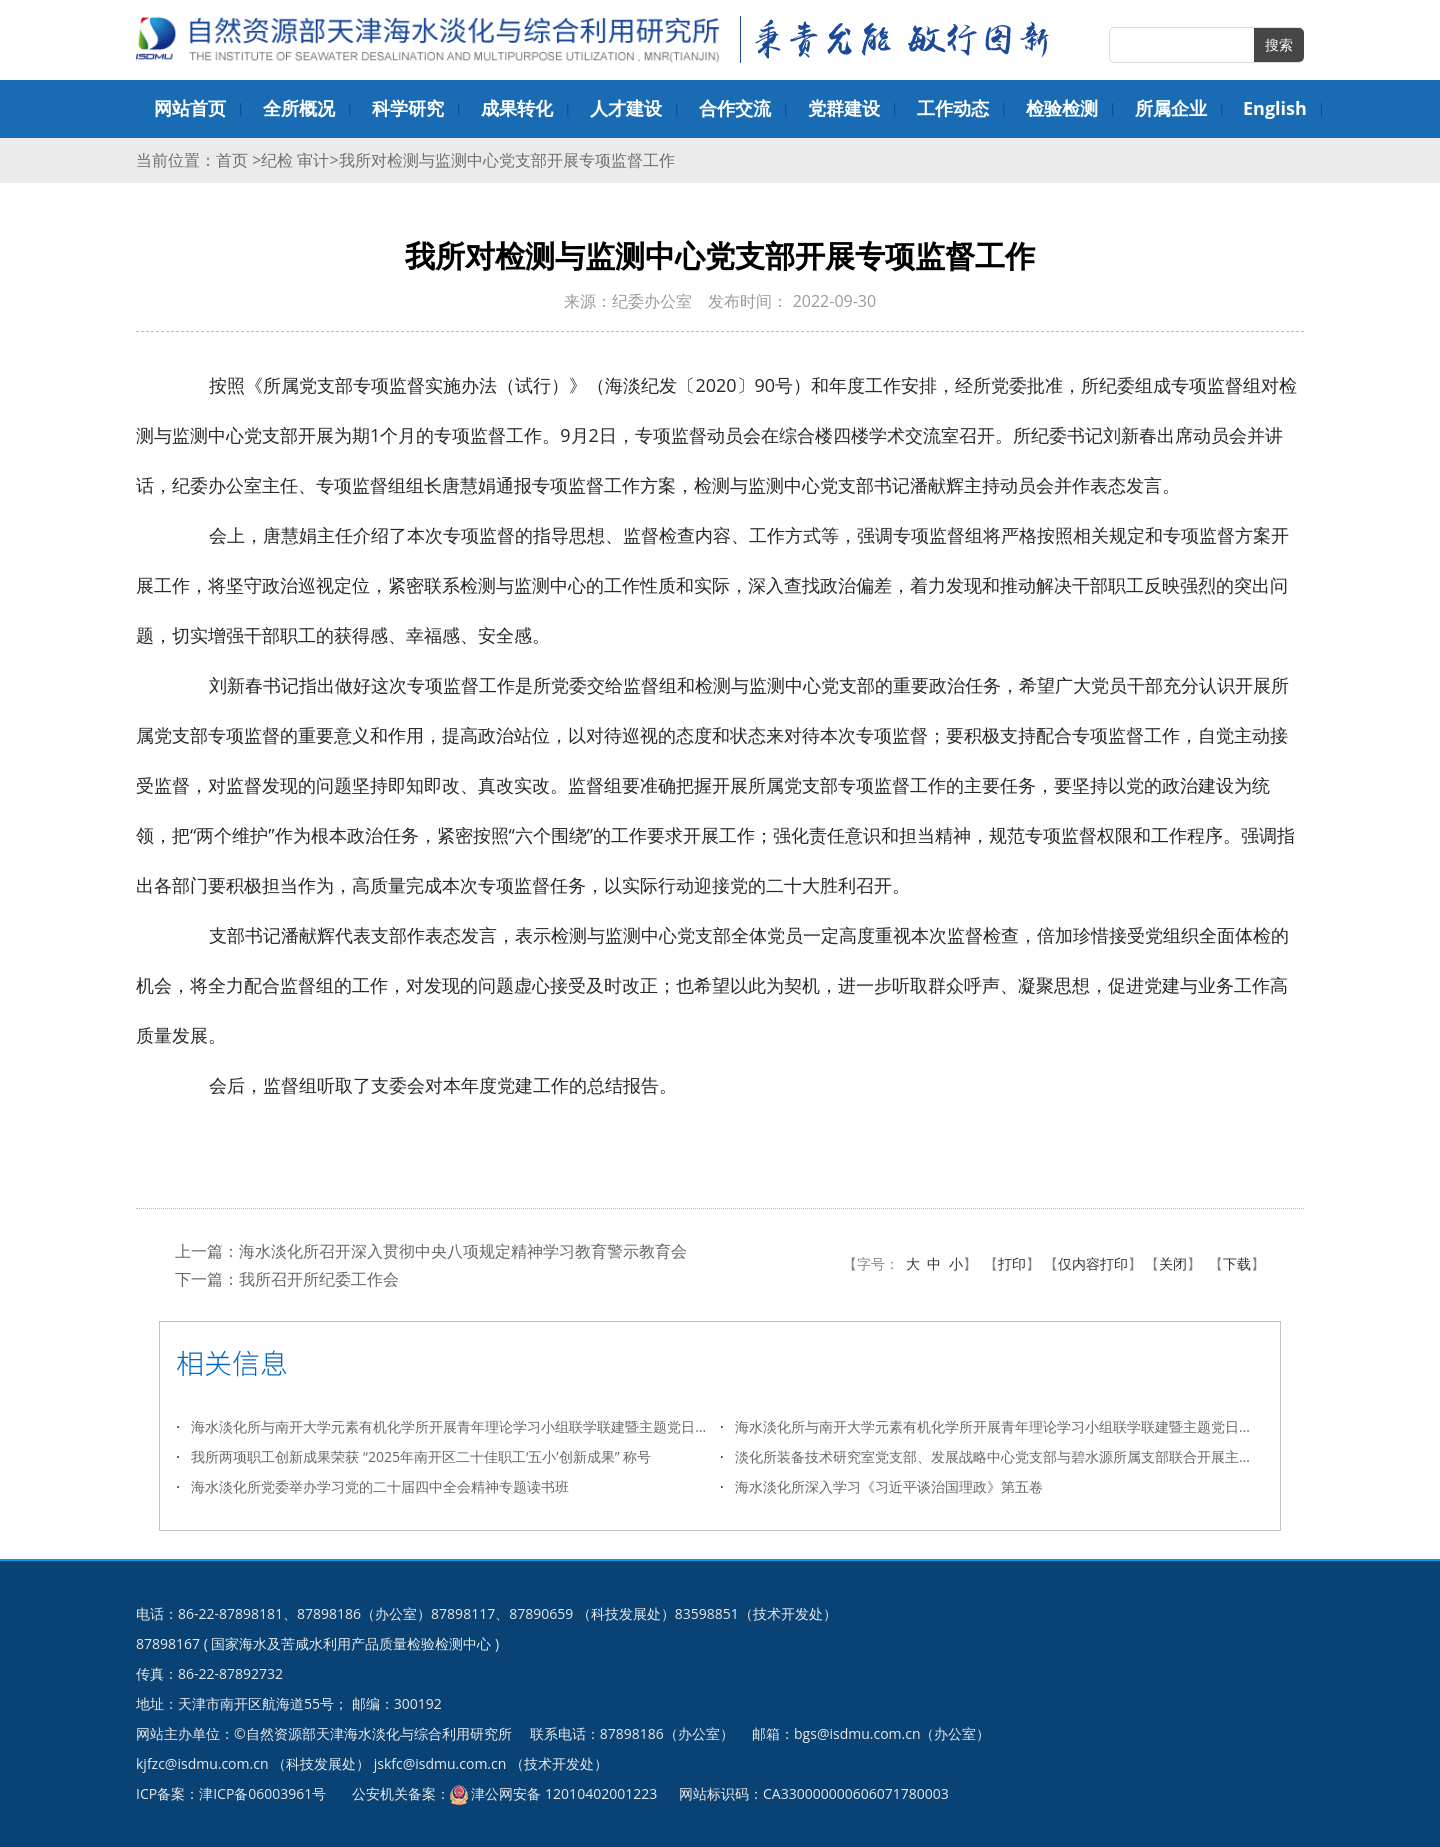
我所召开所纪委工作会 (319, 1279)
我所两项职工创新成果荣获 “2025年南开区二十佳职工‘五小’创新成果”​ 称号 (421, 1456)
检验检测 (1062, 108)
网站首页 (190, 108)
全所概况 (299, 108)
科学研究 (408, 108)
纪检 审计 (295, 160)
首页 (234, 160)
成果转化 (517, 108)
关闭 (1173, 1263)
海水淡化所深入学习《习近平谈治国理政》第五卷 (889, 1486)
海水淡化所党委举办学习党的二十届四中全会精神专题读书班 (380, 1486)
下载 (1237, 1263)
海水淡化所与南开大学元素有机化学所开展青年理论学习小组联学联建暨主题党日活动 (455, 1426)
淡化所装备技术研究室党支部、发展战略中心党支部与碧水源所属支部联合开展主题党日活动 (999, 1456)
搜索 (1279, 44)
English (1275, 108)
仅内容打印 (1093, 1263)
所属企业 (1171, 108)
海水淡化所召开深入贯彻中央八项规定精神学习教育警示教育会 (463, 1251)
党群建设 (844, 108)
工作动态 (953, 108)
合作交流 (735, 108)
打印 (1012, 1263)
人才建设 (626, 108)
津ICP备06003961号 (262, 1793)
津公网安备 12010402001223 (564, 1793)
